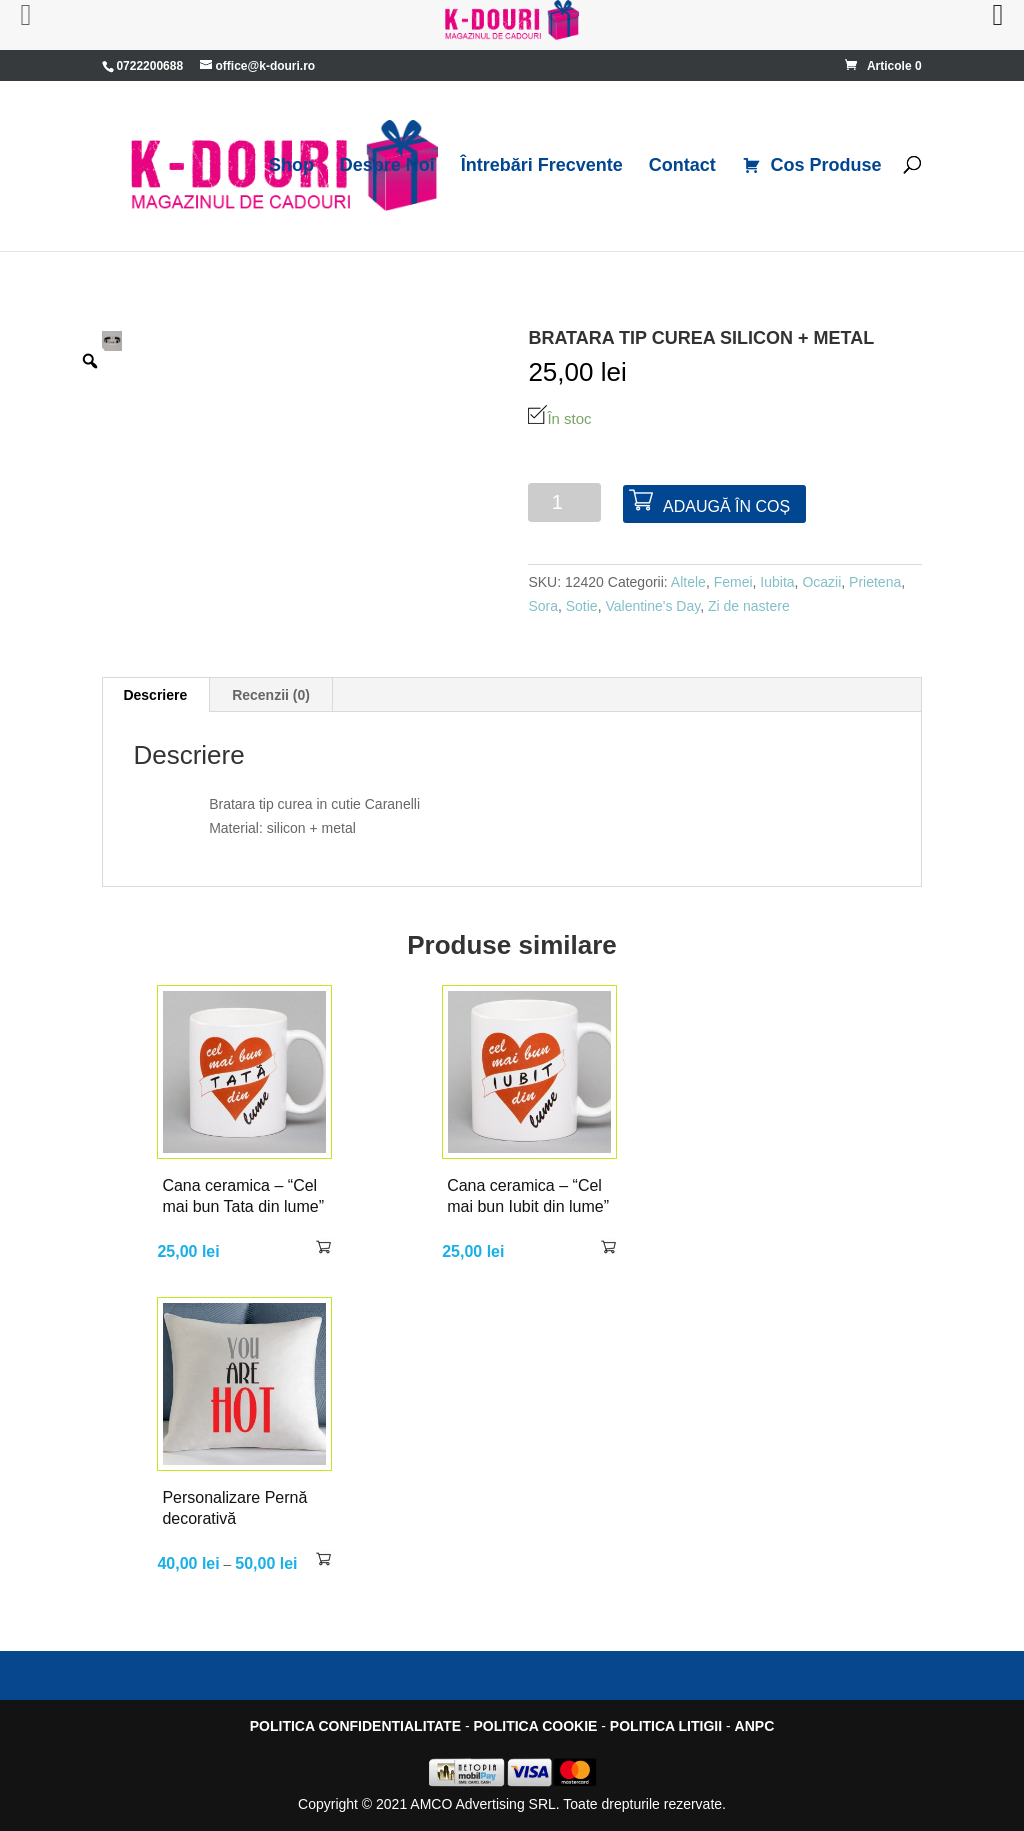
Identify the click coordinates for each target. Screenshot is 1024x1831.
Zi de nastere (749, 606)
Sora (543, 606)
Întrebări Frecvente (542, 166)
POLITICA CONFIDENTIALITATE (355, 1726)
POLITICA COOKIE (535, 1726)
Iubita (777, 582)
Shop (291, 166)
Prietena (875, 582)
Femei (733, 582)
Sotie (582, 606)
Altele (688, 582)
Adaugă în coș (726, 506)
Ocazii (821, 582)
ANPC (755, 1726)
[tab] (155, 695)
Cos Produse (812, 166)
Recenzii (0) (271, 695)
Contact (682, 166)
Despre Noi (387, 166)
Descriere (155, 695)
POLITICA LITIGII (666, 1726)
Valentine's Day (652, 606)
